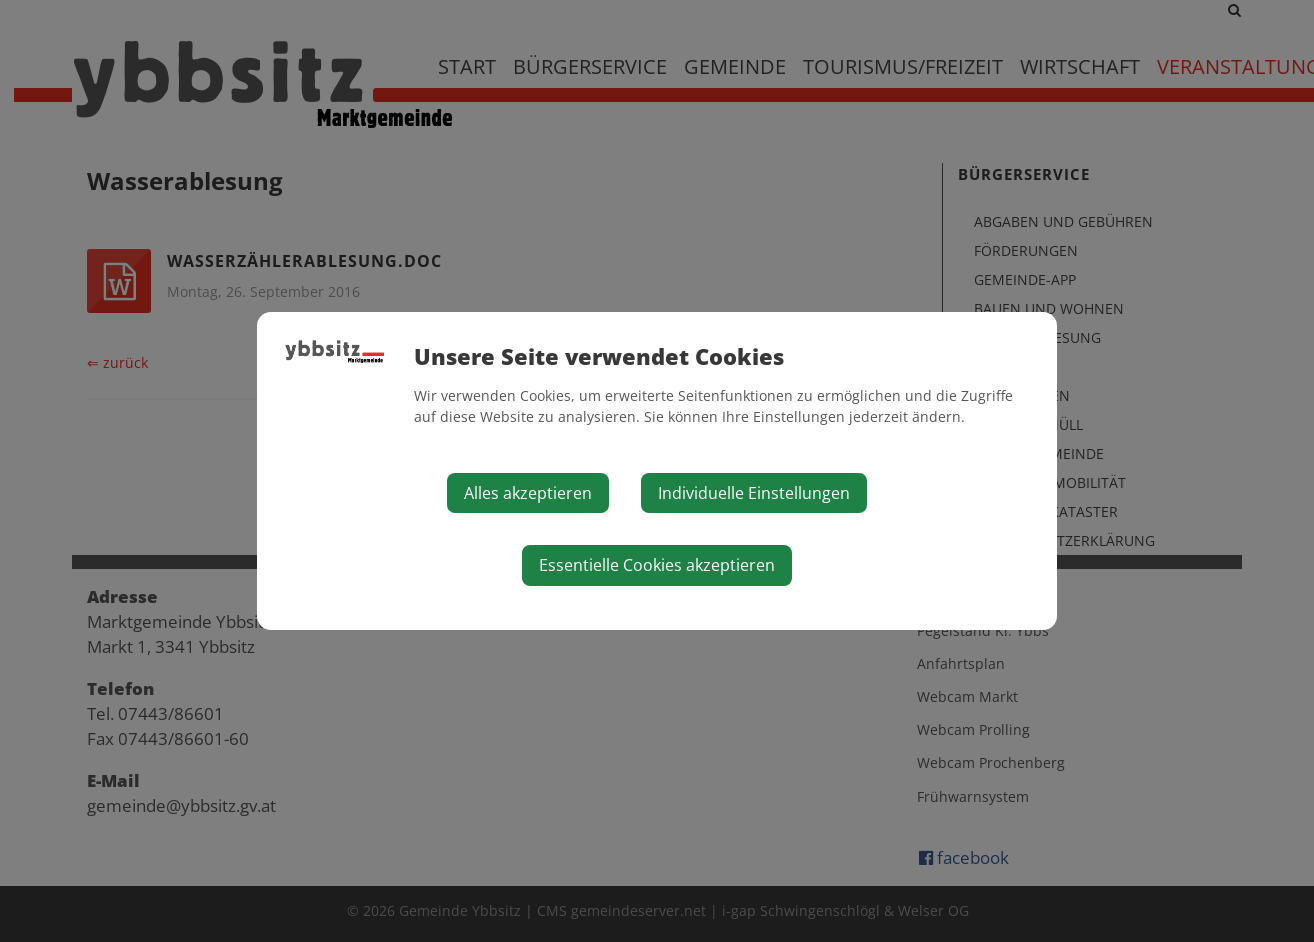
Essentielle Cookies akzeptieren (657, 565)
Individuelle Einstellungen (754, 493)
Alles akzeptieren (528, 493)
